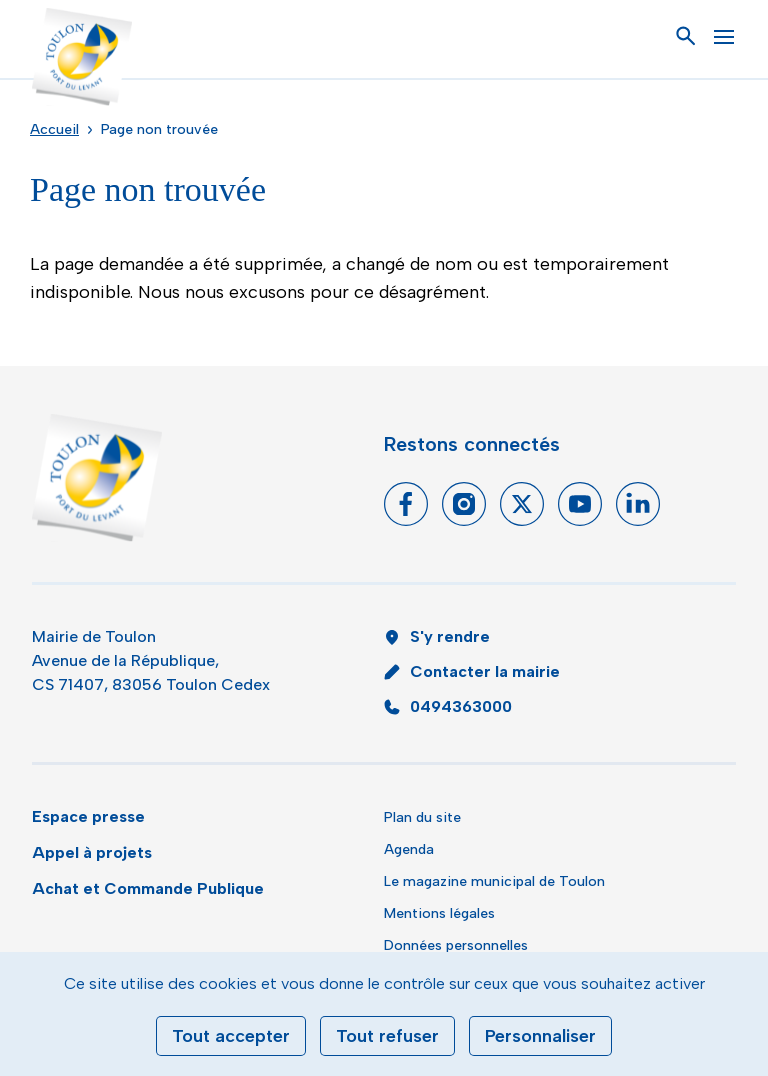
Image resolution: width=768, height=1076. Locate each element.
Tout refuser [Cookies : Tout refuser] (387, 1036)
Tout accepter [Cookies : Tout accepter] (231, 1036)
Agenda (409, 849)
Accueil (54, 129)
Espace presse (88, 816)
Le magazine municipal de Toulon (494, 881)
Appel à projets (92, 852)
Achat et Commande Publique (148, 888)
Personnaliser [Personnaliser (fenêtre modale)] (540, 1036)
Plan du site (422, 817)
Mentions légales (439, 913)
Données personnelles (456, 945)
